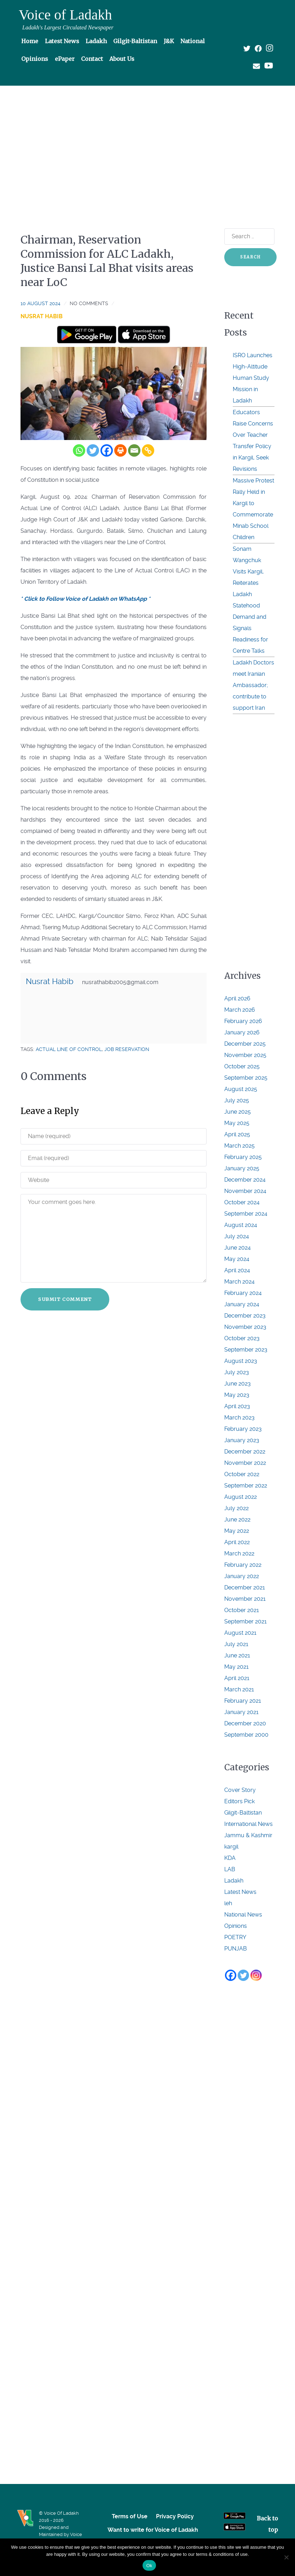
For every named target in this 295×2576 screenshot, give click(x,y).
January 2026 (242, 1032)
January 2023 (241, 1440)
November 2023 (245, 1327)
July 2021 (236, 1644)
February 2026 (243, 1021)
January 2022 (241, 1576)
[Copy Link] (148, 450)
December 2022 (244, 1451)
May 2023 (236, 1395)
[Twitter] (93, 450)
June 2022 (237, 1519)
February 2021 (242, 1700)
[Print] (120, 450)
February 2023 (243, 1429)
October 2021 (241, 1610)
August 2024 (240, 1225)
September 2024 (245, 1213)
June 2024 (237, 1247)
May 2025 (236, 1123)
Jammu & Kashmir (248, 1835)
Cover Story (240, 1790)
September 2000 (246, 1734)
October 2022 (241, 1474)
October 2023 (242, 1338)
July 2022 (236, 1508)
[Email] (134, 450)
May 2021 (236, 1666)
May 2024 (236, 1259)
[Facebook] (106, 450)
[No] (286, 2557)
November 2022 (245, 1463)
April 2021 (236, 1678)
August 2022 (240, 1496)
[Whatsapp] (79, 450)
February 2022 (242, 1564)
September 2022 (245, 1485)
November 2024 (245, 1191)
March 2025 (239, 1145)
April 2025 (237, 1134)
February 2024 (243, 1293)
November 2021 (245, 1598)
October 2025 (242, 1066)
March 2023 (239, 1417)
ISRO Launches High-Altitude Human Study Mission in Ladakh (252, 378)
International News (248, 1824)
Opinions (235, 1926)
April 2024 (237, 1270)
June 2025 (237, 1111)
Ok (149, 2565)
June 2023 (237, 1383)
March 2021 (239, 1689)
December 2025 (245, 1043)
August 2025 (240, 1089)
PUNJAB (235, 1948)
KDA (230, 1858)
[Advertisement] (147, 144)
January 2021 (241, 1712)
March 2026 (239, 1009)
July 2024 (236, 1236)
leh (228, 1903)
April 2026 (237, 998)
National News (243, 1914)
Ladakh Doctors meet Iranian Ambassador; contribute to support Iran (253, 685)
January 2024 (241, 1304)
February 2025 (243, 1157)
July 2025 (236, 1100)
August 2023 (240, 1361)
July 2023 (236, 1372)
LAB (229, 1869)
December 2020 (245, 1723)
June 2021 (237, 1655)
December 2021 (244, 1587)
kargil (231, 1846)
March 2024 (239, 1281)
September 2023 (245, 1349)
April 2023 (237, 1406)
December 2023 (245, 1315)
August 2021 (240, 1632)
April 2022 (237, 1542)
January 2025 (241, 1168)
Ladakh (233, 1880)
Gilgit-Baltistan (243, 1812)
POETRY (235, 1937)
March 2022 (239, 1553)
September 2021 (245, 1621)
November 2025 (245, 1055)
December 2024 (245, 1179)
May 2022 (236, 1530)
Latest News (240, 1892)
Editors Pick (239, 1801)
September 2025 (245, 1077)
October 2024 (242, 1202)
